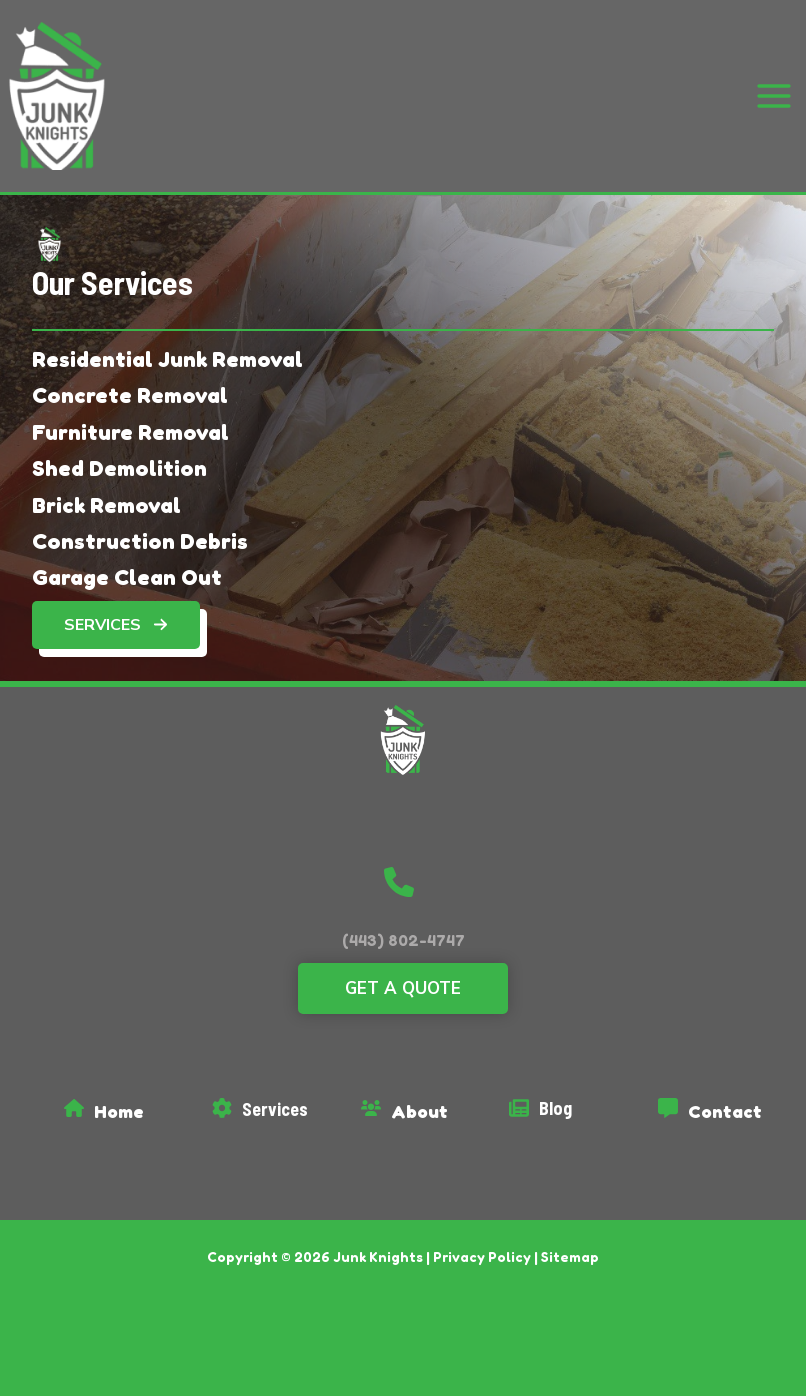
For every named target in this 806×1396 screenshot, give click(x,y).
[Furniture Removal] (130, 419)
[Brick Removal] (106, 491)
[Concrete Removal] (130, 382)
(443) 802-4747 (403, 927)
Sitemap (570, 1243)
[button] (116, 612)
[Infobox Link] (126, 1103)
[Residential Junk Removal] (167, 346)
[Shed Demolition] (119, 455)
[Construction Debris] (140, 528)
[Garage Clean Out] (127, 564)
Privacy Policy (482, 1243)
